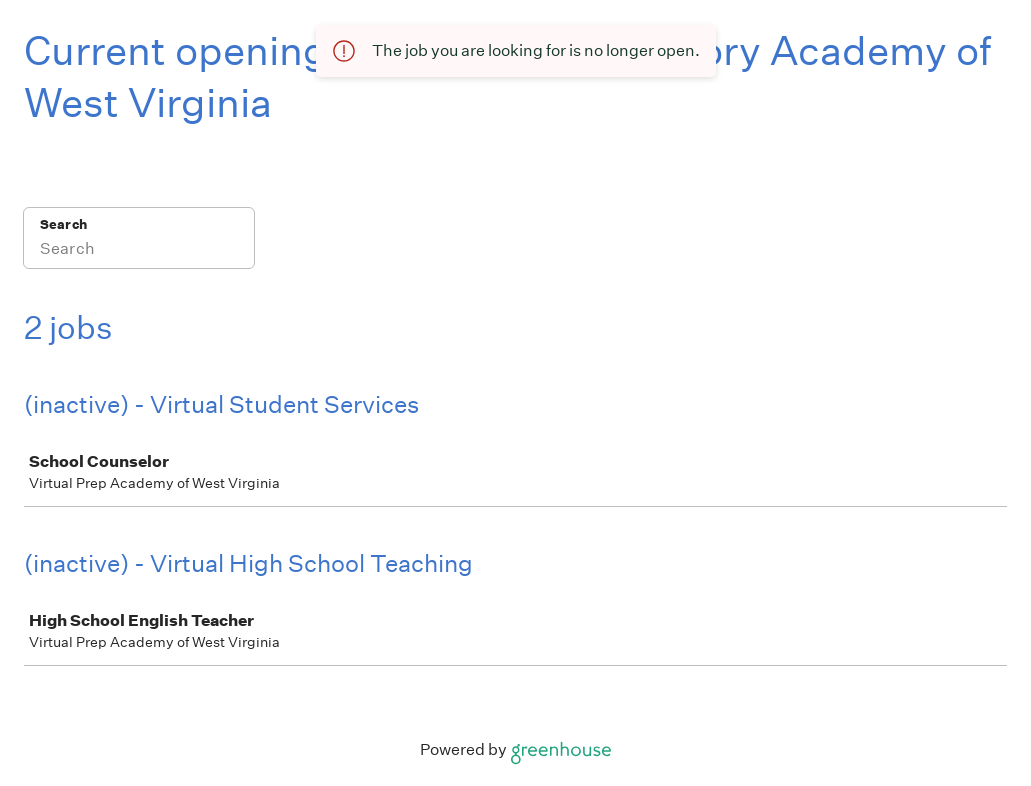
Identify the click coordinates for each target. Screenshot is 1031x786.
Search (63, 224)
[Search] (139, 251)
